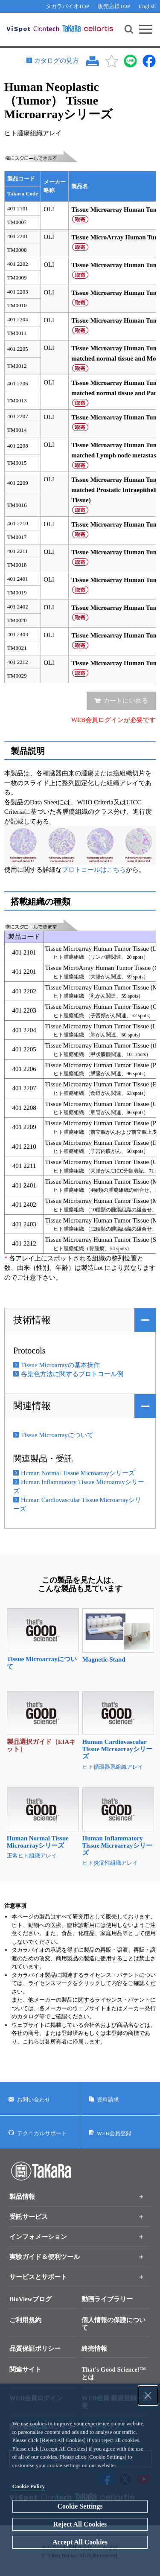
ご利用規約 (25, 2320)
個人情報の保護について (113, 2324)
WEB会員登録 (114, 2133)
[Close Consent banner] (148, 2395)
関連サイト (25, 2369)
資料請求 (108, 2099)
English (147, 6)
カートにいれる (125, 700)
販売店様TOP (114, 6)
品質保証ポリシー (35, 2348)
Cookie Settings (79, 2506)
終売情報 (94, 2348)
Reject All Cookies (80, 2524)
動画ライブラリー (107, 2299)
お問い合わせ (33, 2099)
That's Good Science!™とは (113, 2373)
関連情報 (32, 1405)
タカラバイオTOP (67, 6)
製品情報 (22, 2196)
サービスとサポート (38, 2276)
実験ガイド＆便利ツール (44, 2256)
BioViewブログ (30, 2299)
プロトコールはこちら (94, 869)
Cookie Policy (28, 2486)
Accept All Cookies (80, 2542)
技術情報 (32, 1320)
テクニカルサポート (42, 2133)
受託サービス (28, 2216)
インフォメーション (38, 2236)
